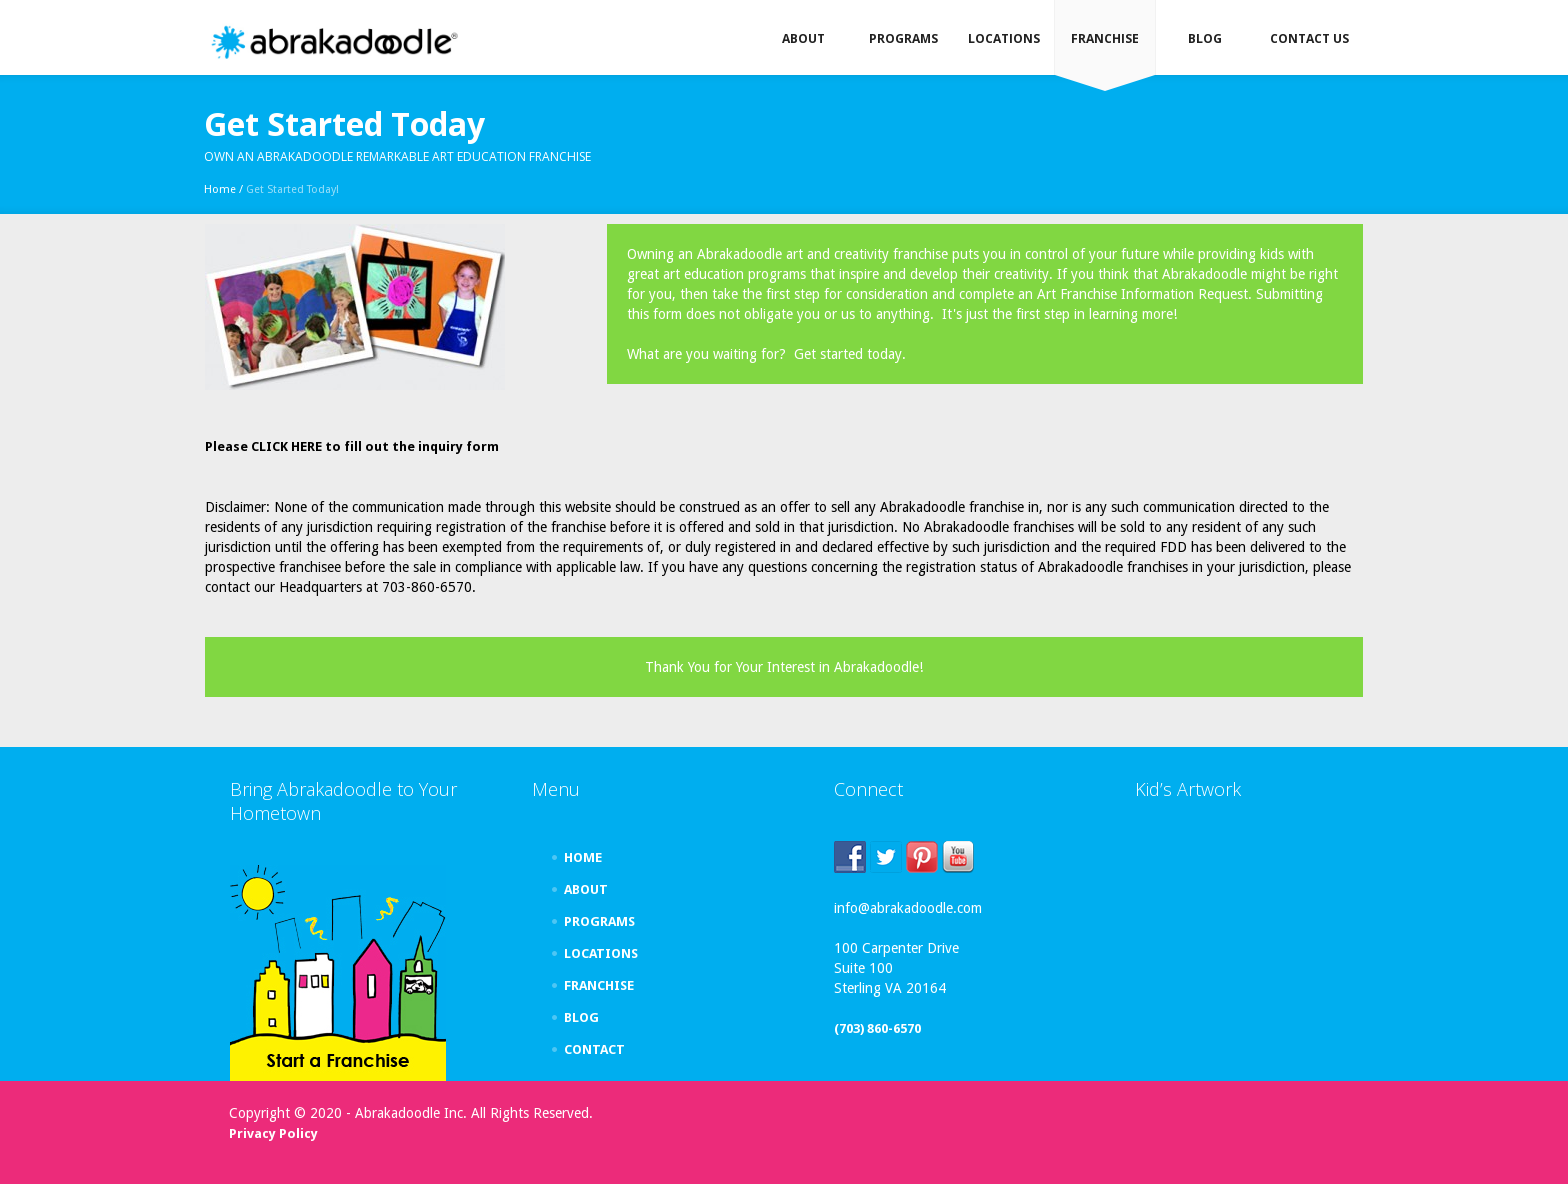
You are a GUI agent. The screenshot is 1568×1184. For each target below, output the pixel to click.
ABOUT (586, 889)
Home (220, 189)
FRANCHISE (599, 985)
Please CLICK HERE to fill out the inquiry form (352, 446)
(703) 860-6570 (877, 1028)
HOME (583, 857)
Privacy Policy (273, 1133)
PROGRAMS (599, 921)
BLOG (581, 1017)
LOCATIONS (601, 953)
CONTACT (594, 1049)
